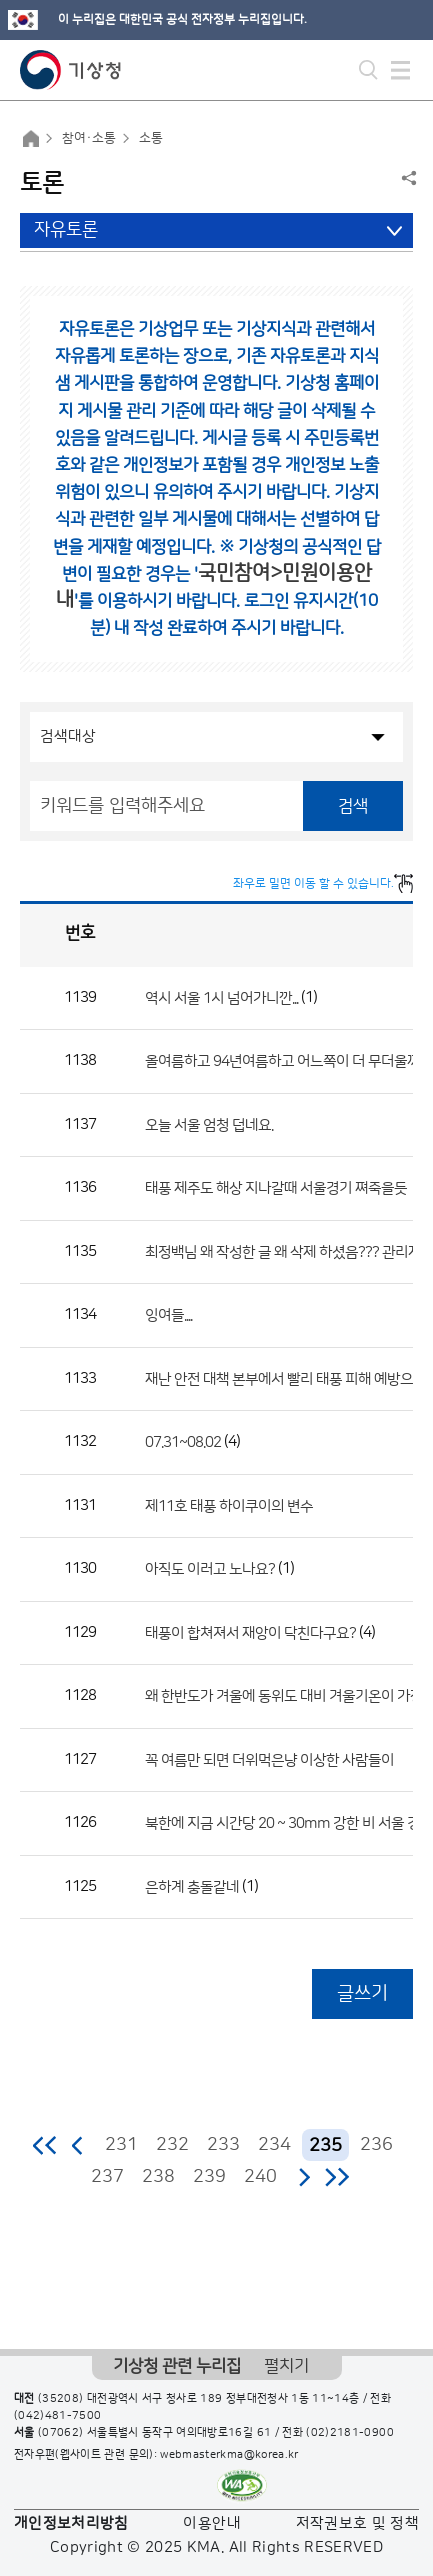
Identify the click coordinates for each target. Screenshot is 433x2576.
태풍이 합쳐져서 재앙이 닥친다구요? (250, 1632)
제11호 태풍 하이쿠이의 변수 (229, 1505)
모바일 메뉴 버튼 (400, 70)
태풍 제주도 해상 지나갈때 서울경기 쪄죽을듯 (276, 1188)
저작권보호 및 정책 (358, 2523)
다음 (304, 2177)
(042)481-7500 (58, 2416)
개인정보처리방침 (71, 2523)
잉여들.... (168, 1315)
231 (121, 2145)
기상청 (71, 70)
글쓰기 (362, 1993)
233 (223, 2145)
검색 (353, 806)
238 (158, 2177)
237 (107, 2177)
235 (325, 2145)
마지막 (336, 2177)
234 (274, 2145)
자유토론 (66, 230)
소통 (151, 138)
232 (172, 2145)
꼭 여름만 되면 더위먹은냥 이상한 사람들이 (269, 1759)
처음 (45, 2145)
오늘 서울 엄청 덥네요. (209, 1124)
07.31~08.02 (183, 1442)
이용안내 (211, 2523)
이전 (78, 2145)
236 (376, 2145)
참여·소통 (89, 138)
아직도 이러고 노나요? (210, 1569)
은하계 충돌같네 (192, 1886)
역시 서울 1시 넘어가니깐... (221, 997)
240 (260, 2177)
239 (209, 2177)
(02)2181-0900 (350, 2433)
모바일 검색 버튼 (368, 70)
